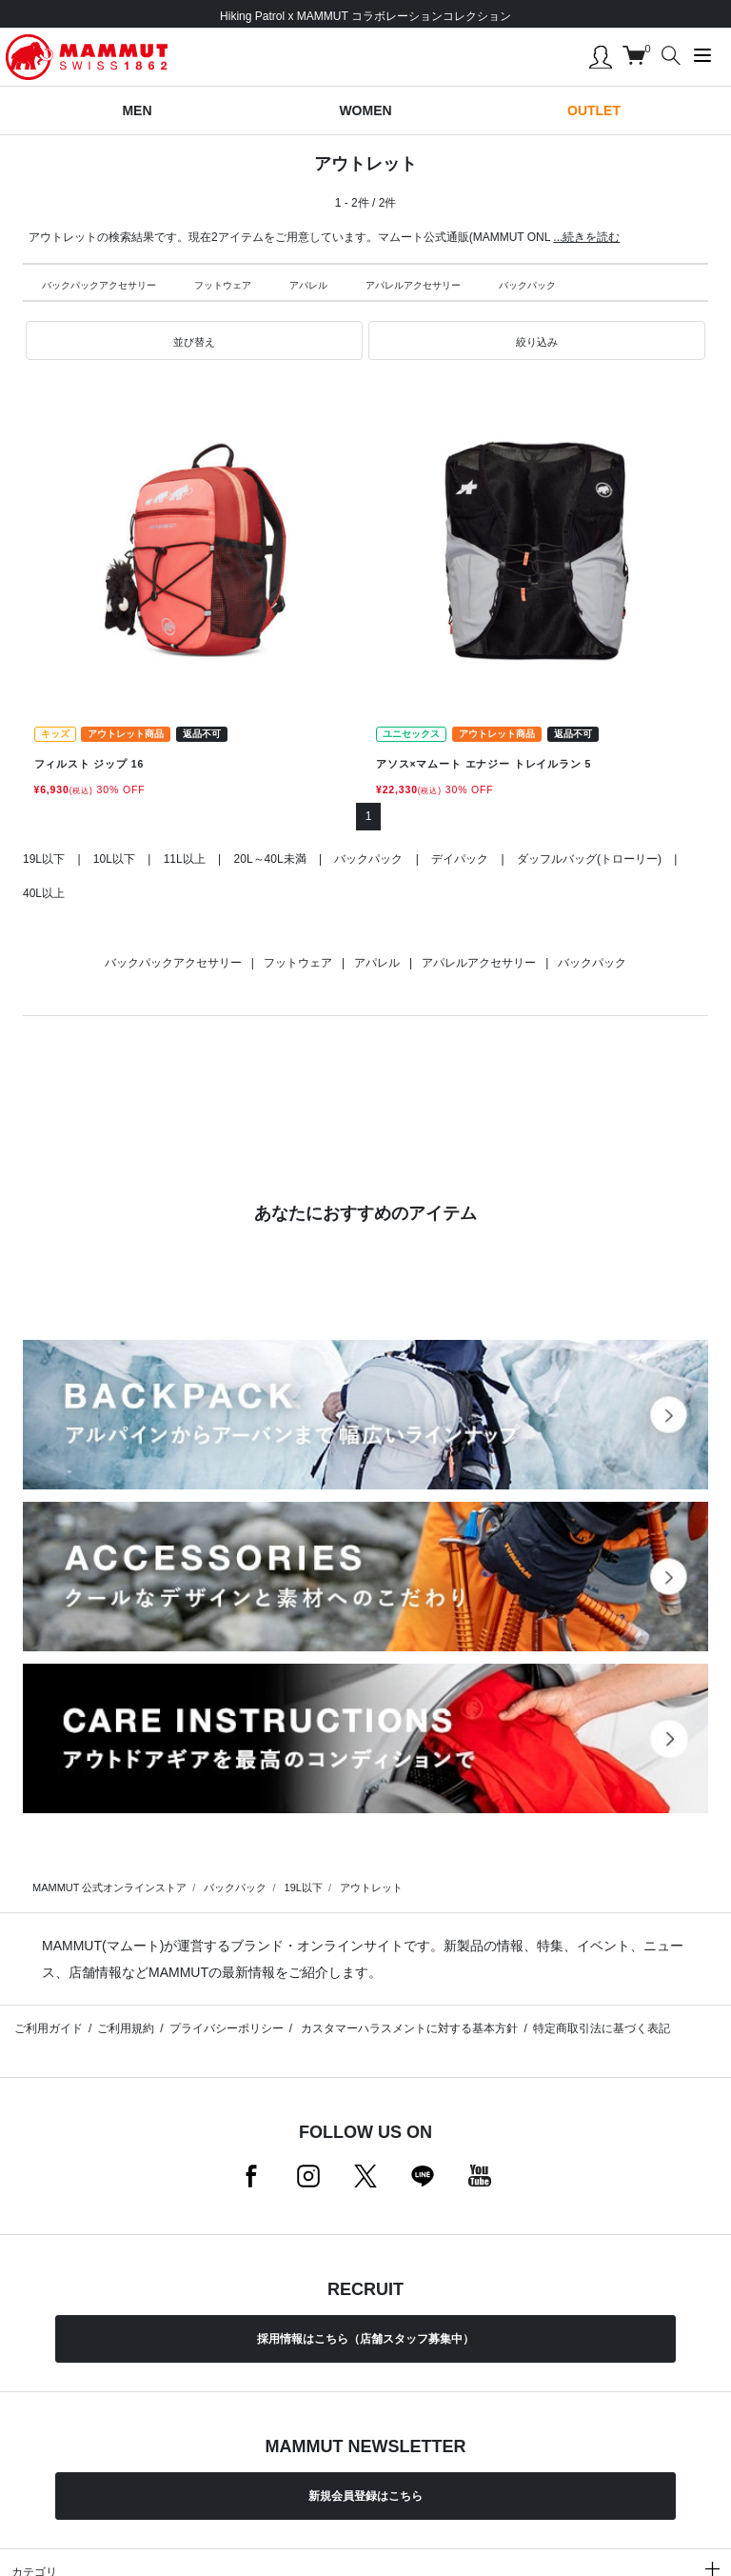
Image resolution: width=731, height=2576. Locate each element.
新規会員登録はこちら (365, 2496)
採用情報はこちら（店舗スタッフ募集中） (365, 2339)
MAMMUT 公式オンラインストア (109, 1887)
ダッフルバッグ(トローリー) (589, 859)
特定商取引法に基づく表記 (601, 2028)
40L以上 (44, 893)
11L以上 (185, 859)
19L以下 (44, 859)
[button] (194, 341)
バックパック (527, 285)
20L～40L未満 (270, 859)
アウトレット (371, 1887)
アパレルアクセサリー (413, 285)
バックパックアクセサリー (99, 285)
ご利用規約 (125, 2028)
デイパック (459, 859)
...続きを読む (586, 237)
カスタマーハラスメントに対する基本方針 (408, 2028)
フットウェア (222, 285)
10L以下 (114, 859)
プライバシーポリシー (226, 2028)
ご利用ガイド (48, 2028)
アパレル (308, 285)
